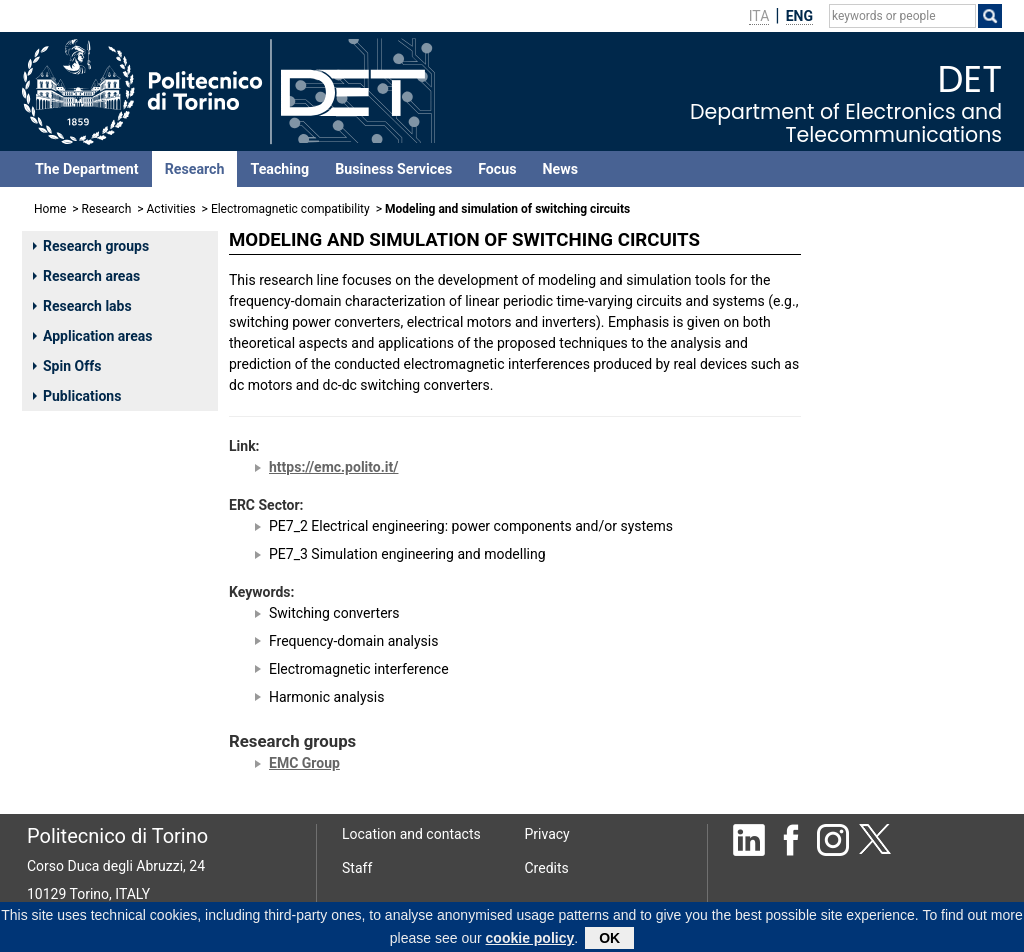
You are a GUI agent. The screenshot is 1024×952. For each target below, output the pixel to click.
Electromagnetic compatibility (290, 209)
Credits (547, 868)
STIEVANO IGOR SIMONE (905, 381)
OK (609, 939)
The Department (87, 169)
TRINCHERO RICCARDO (900, 280)
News (560, 169)
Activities (171, 209)
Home (50, 209)
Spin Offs (67, 366)
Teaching (279, 169)
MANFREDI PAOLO (885, 354)
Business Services (393, 169)
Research (195, 169)
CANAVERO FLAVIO (888, 328)
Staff (357, 868)
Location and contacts (411, 834)
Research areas (86, 276)
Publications (77, 396)
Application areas (93, 336)
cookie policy (530, 939)
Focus (497, 169)
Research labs (82, 306)
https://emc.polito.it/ (333, 467)
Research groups (91, 246)
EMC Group (304, 763)
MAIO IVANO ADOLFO (895, 407)
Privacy (547, 834)
